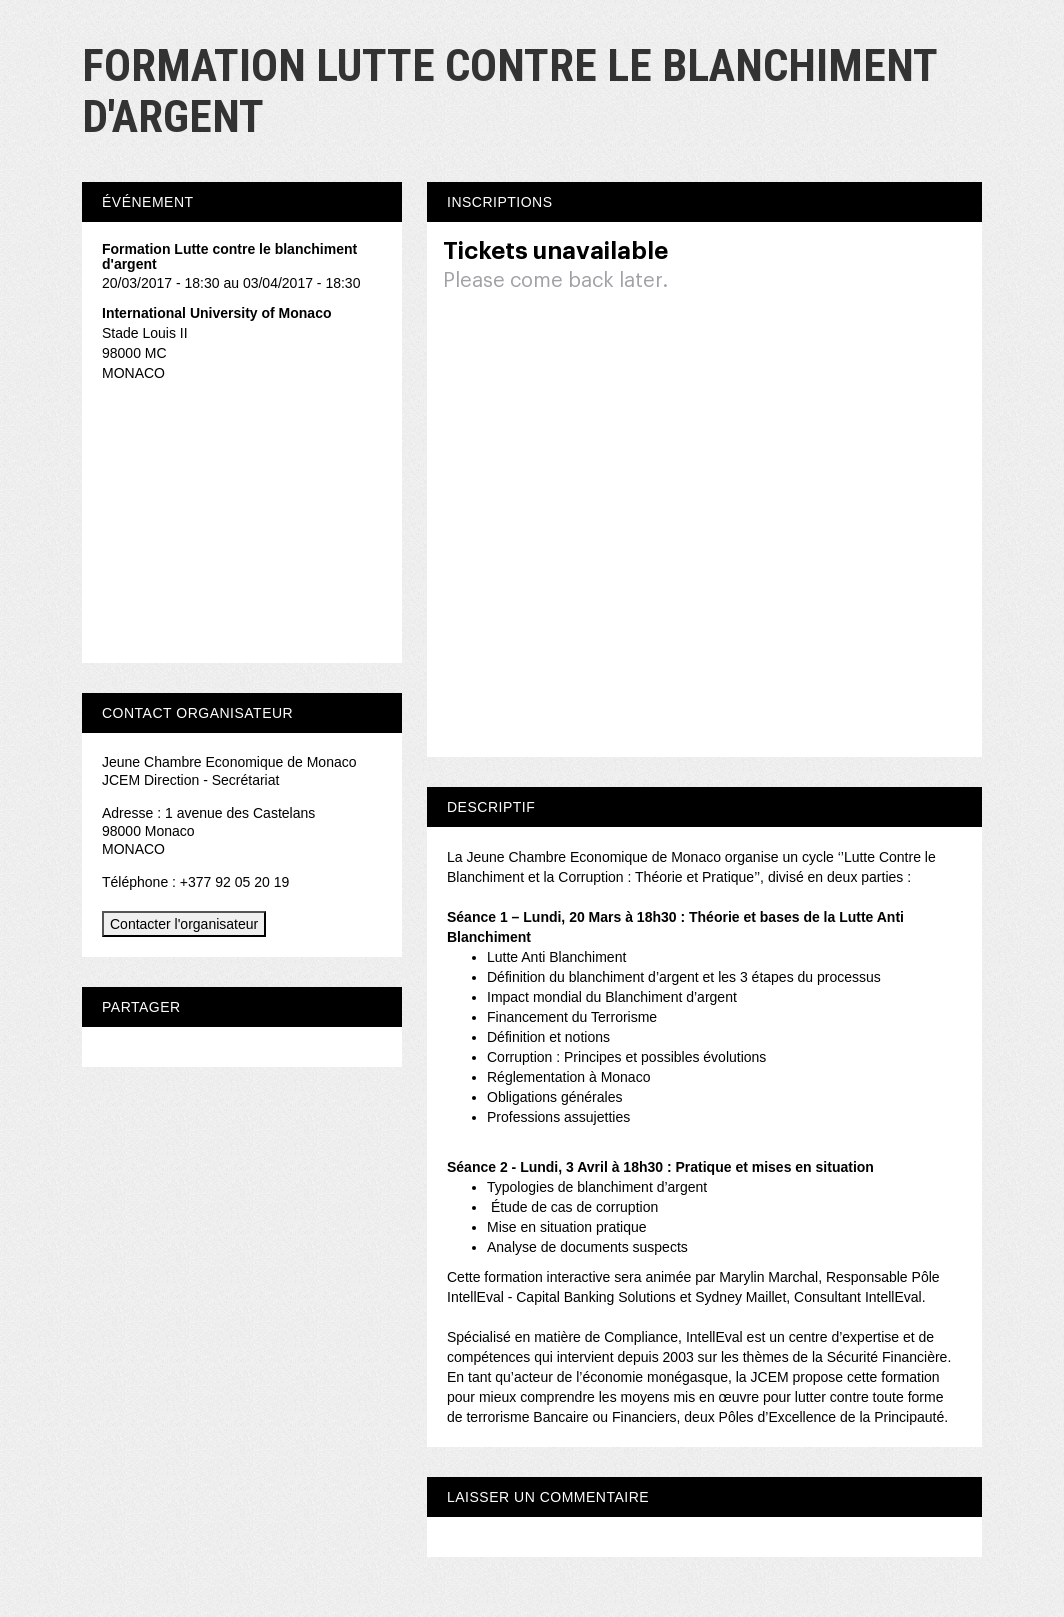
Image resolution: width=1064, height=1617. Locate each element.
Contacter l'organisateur (184, 924)
